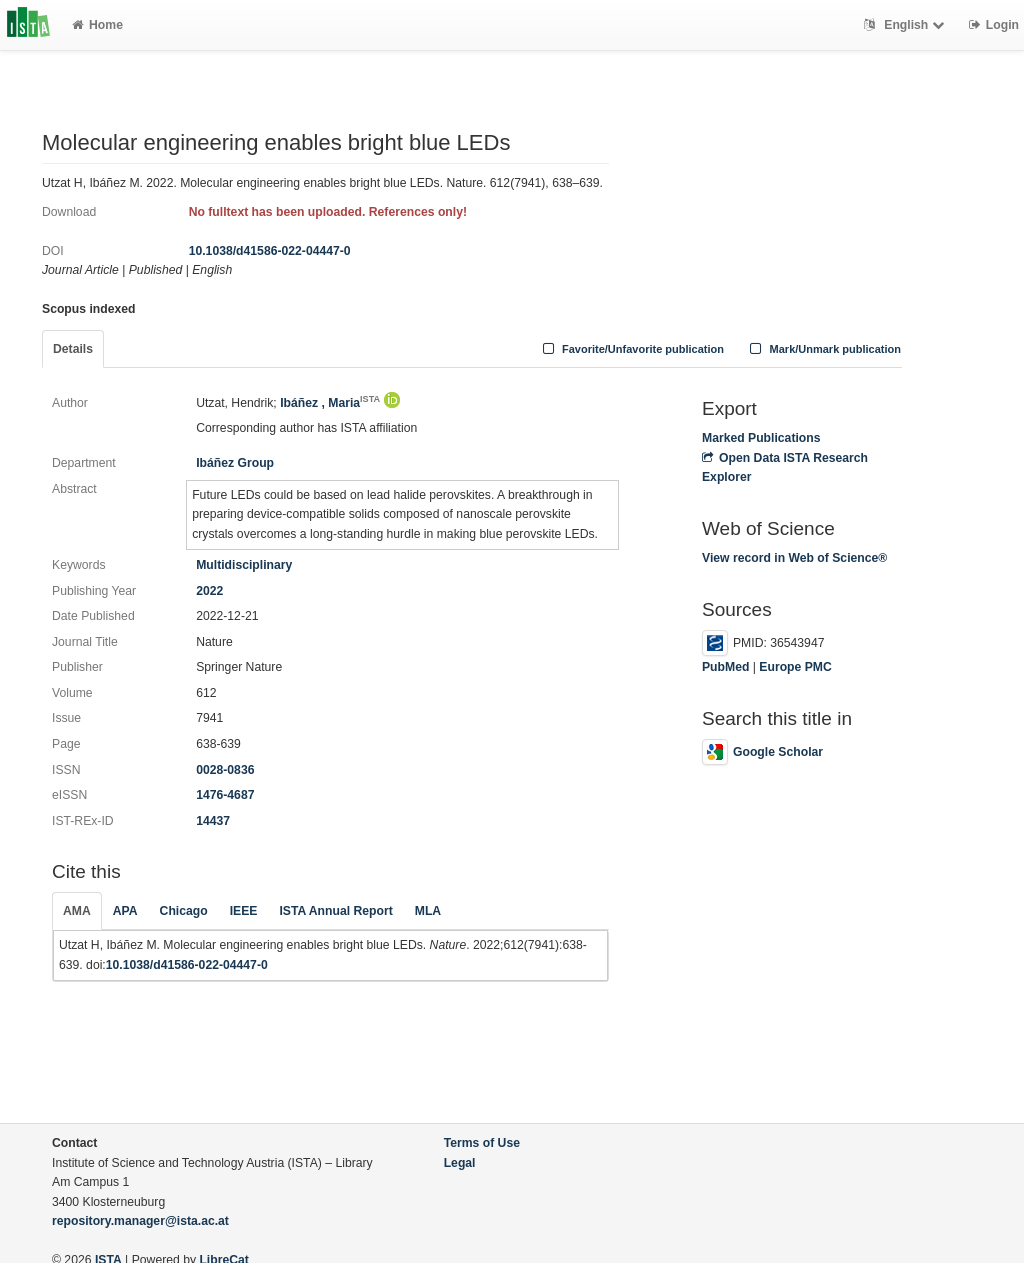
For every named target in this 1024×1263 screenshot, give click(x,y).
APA (125, 911)
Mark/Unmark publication (823, 349)
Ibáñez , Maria (330, 403)
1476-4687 (225, 795)
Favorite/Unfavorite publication (631, 349)
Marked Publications (761, 438)
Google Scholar (762, 752)
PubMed (725, 667)
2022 (209, 591)
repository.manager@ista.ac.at (140, 1221)
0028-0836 (225, 770)
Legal (460, 1163)
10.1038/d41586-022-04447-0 (270, 251)
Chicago (184, 911)
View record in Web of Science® (794, 558)
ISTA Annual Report (335, 911)
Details (73, 349)
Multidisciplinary (244, 565)
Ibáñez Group (235, 463)
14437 (213, 821)
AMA (77, 911)
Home (97, 25)
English (906, 25)
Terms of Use (482, 1143)
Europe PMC (795, 667)
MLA (428, 911)
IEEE (244, 911)
